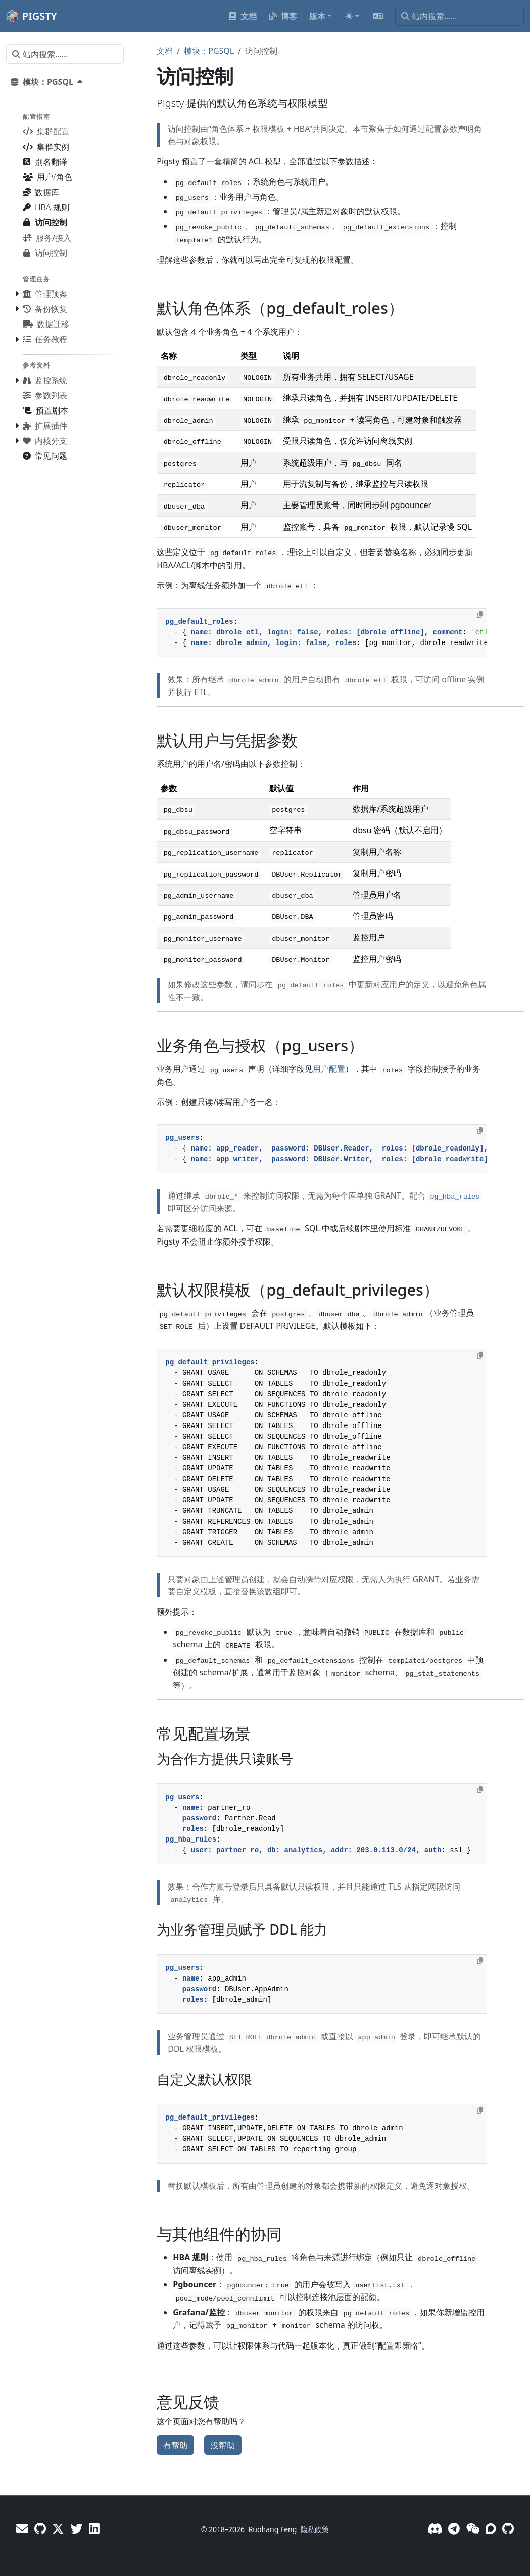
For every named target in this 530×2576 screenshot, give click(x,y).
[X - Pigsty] (77, 2528)
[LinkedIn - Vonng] (94, 2528)
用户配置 (329, 1068)
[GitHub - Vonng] (40, 2528)
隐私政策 (315, 2529)
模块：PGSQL (209, 50)
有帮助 (175, 2445)
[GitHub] (508, 2528)
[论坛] (491, 2528)
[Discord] (434, 2528)
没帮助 (223, 2445)
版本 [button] (317, 16)
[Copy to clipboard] (480, 614)
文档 (165, 50)
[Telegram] (454, 2528)
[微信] (472, 2528)
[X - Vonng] (58, 2528)
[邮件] (22, 2528)
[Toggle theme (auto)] (352, 16)
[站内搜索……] (459, 16)
